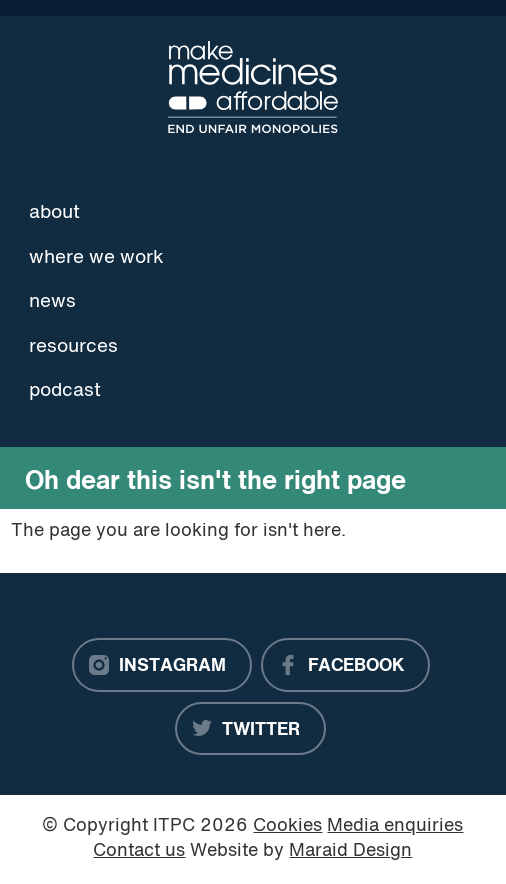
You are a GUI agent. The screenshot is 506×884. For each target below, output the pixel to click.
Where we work (96, 258)
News (52, 302)
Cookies (287, 826)
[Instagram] (162, 665)
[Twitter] (250, 729)
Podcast (65, 391)
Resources (73, 347)
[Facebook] (345, 665)
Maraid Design (350, 851)
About (54, 213)
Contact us (139, 851)
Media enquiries (395, 826)
